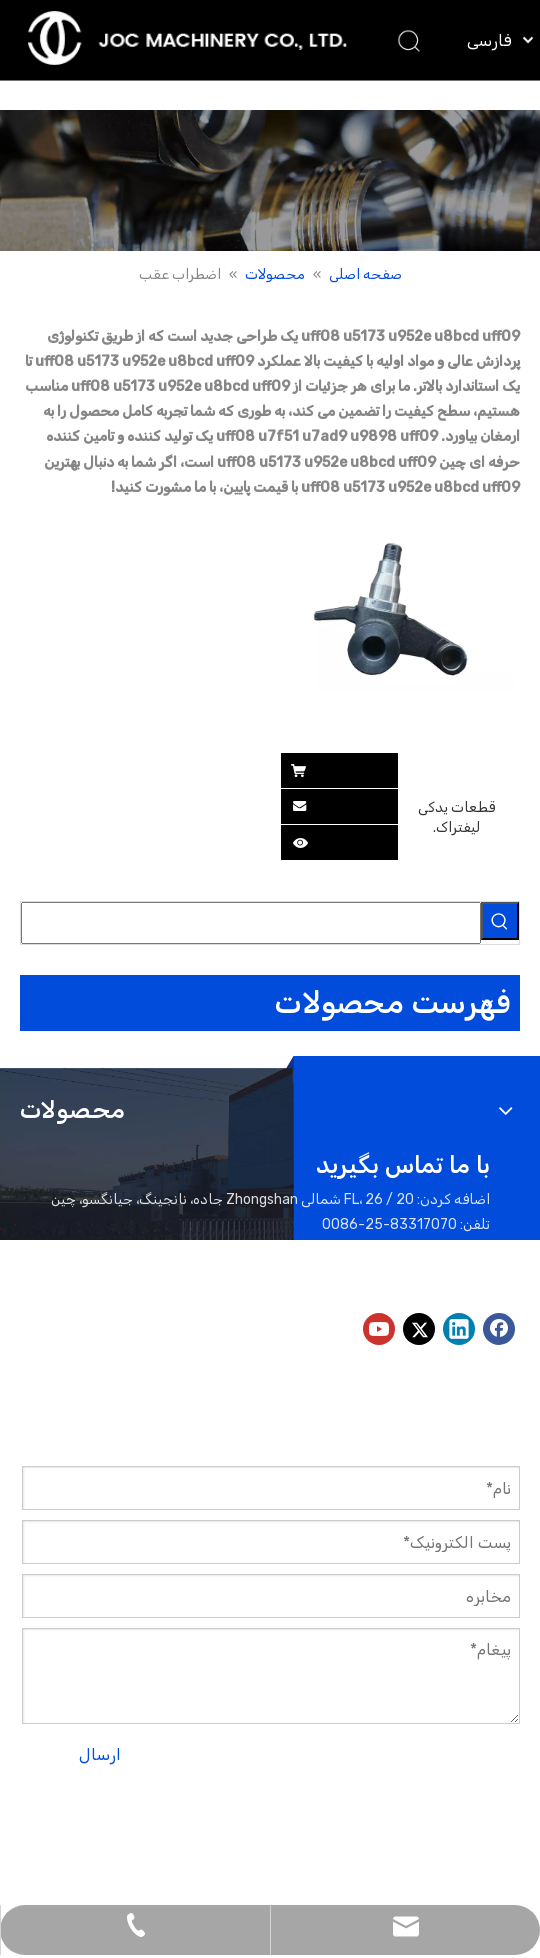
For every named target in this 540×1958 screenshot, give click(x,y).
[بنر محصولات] (270, 180)
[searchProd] (251, 923)
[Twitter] (419, 1329)
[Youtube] (379, 1329)
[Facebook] (499, 1329)
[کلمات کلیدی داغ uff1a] (500, 921)
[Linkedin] (459, 1329)
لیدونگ (418, 1833)
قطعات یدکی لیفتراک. (456, 817)
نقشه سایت (75, 1808)
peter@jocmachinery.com (310, 1275)
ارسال (100, 1754)
